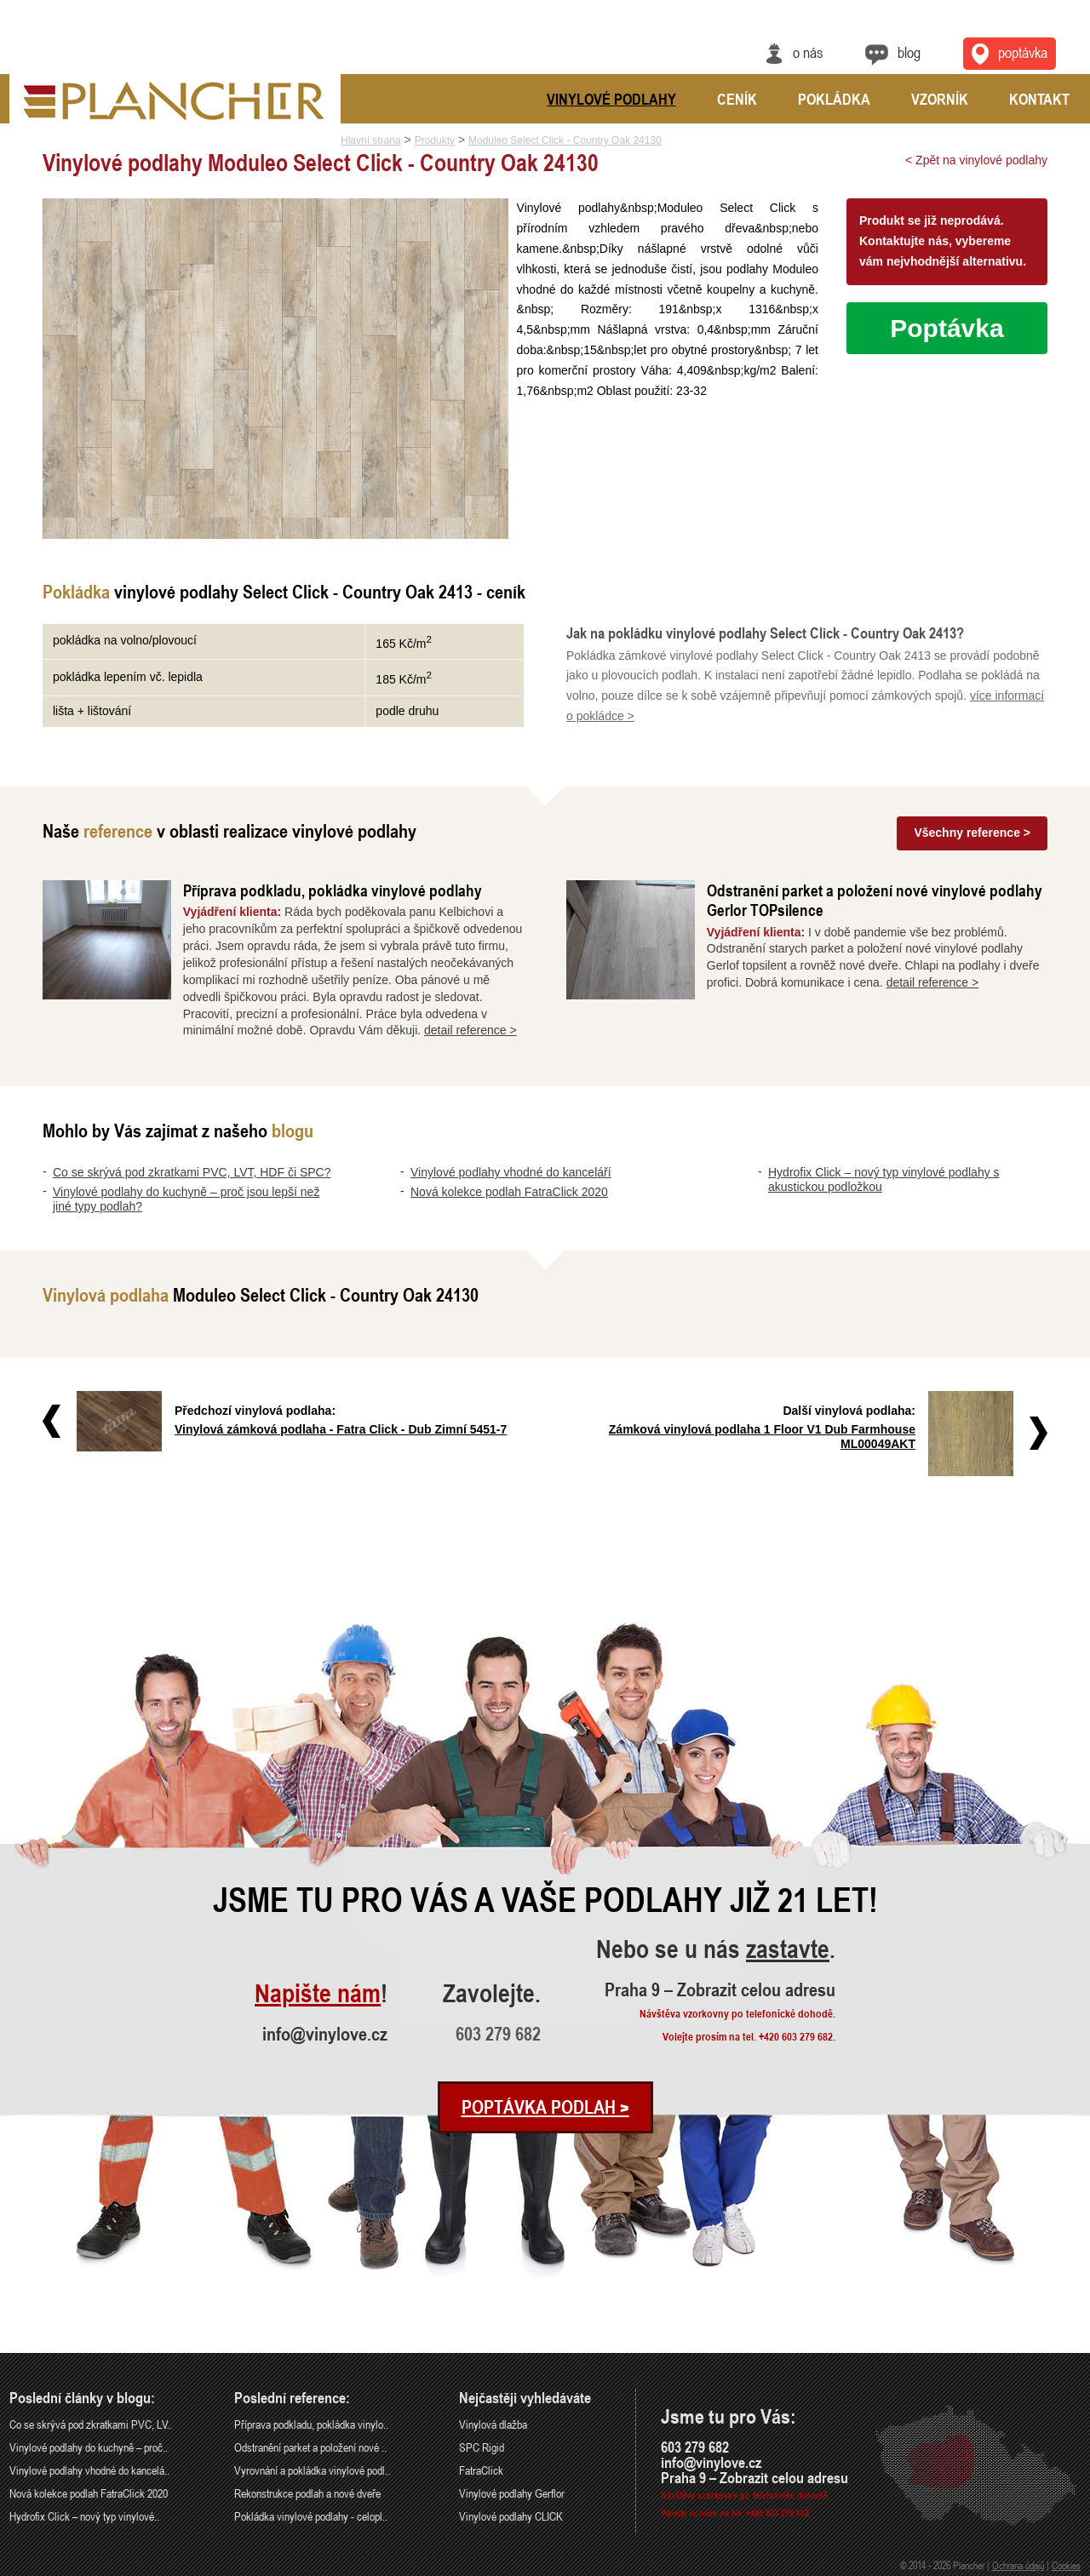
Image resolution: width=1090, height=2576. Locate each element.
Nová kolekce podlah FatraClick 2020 (509, 1192)
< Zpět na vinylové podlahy (976, 160)
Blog (909, 52)
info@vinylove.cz (324, 2034)
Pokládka (834, 98)
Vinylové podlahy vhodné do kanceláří (510, 1172)
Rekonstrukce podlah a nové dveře (307, 2493)
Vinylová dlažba (493, 2424)
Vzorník (939, 98)
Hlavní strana (371, 140)
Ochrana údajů (1018, 2565)
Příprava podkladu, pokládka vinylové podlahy (332, 890)
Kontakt (1039, 98)
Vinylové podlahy (611, 98)
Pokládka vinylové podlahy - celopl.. (310, 2516)
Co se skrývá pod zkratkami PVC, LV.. (90, 2424)
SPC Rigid (481, 2447)
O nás (808, 52)
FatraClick (481, 2470)
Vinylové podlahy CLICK (511, 2516)
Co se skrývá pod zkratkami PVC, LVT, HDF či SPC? (192, 1172)
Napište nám (318, 1994)
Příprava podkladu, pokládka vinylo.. (311, 2424)
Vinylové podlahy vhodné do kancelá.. (89, 2470)
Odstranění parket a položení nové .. (310, 2447)
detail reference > (470, 1030)
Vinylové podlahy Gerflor (512, 2493)
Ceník (737, 98)
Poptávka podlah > (545, 2107)
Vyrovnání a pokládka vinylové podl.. (312, 2470)
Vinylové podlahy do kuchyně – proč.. (88, 2447)
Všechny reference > (972, 832)
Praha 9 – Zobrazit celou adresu (720, 1989)
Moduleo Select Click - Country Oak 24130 (565, 140)
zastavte (787, 1950)
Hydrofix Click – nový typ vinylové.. (84, 2516)
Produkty (435, 140)
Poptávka (946, 328)
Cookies (1066, 2565)
